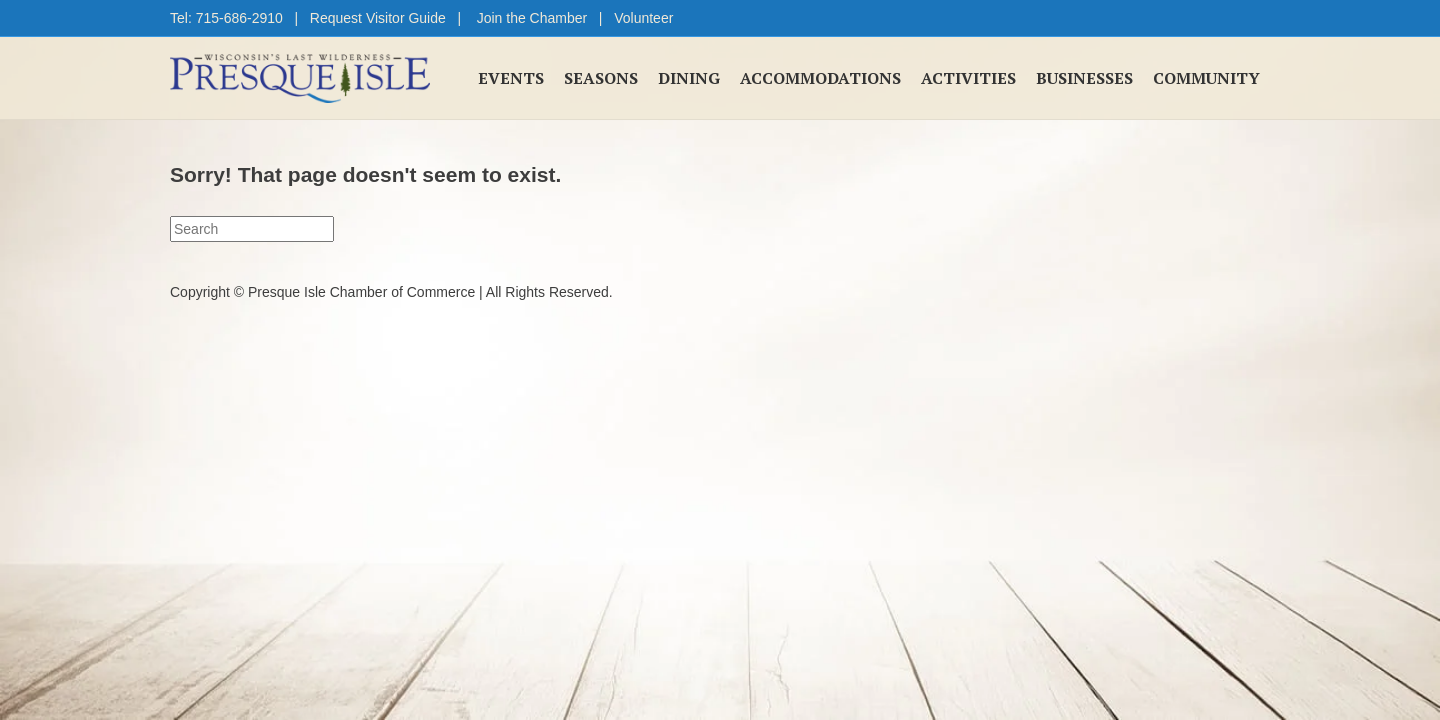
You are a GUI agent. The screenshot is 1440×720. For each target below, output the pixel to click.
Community (1206, 78)
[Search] (252, 229)
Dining (689, 78)
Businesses (1084, 78)
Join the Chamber (532, 18)
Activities (968, 78)
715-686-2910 (239, 18)
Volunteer (643, 18)
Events (511, 78)
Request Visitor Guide (378, 18)
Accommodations (820, 78)
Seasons (601, 78)
